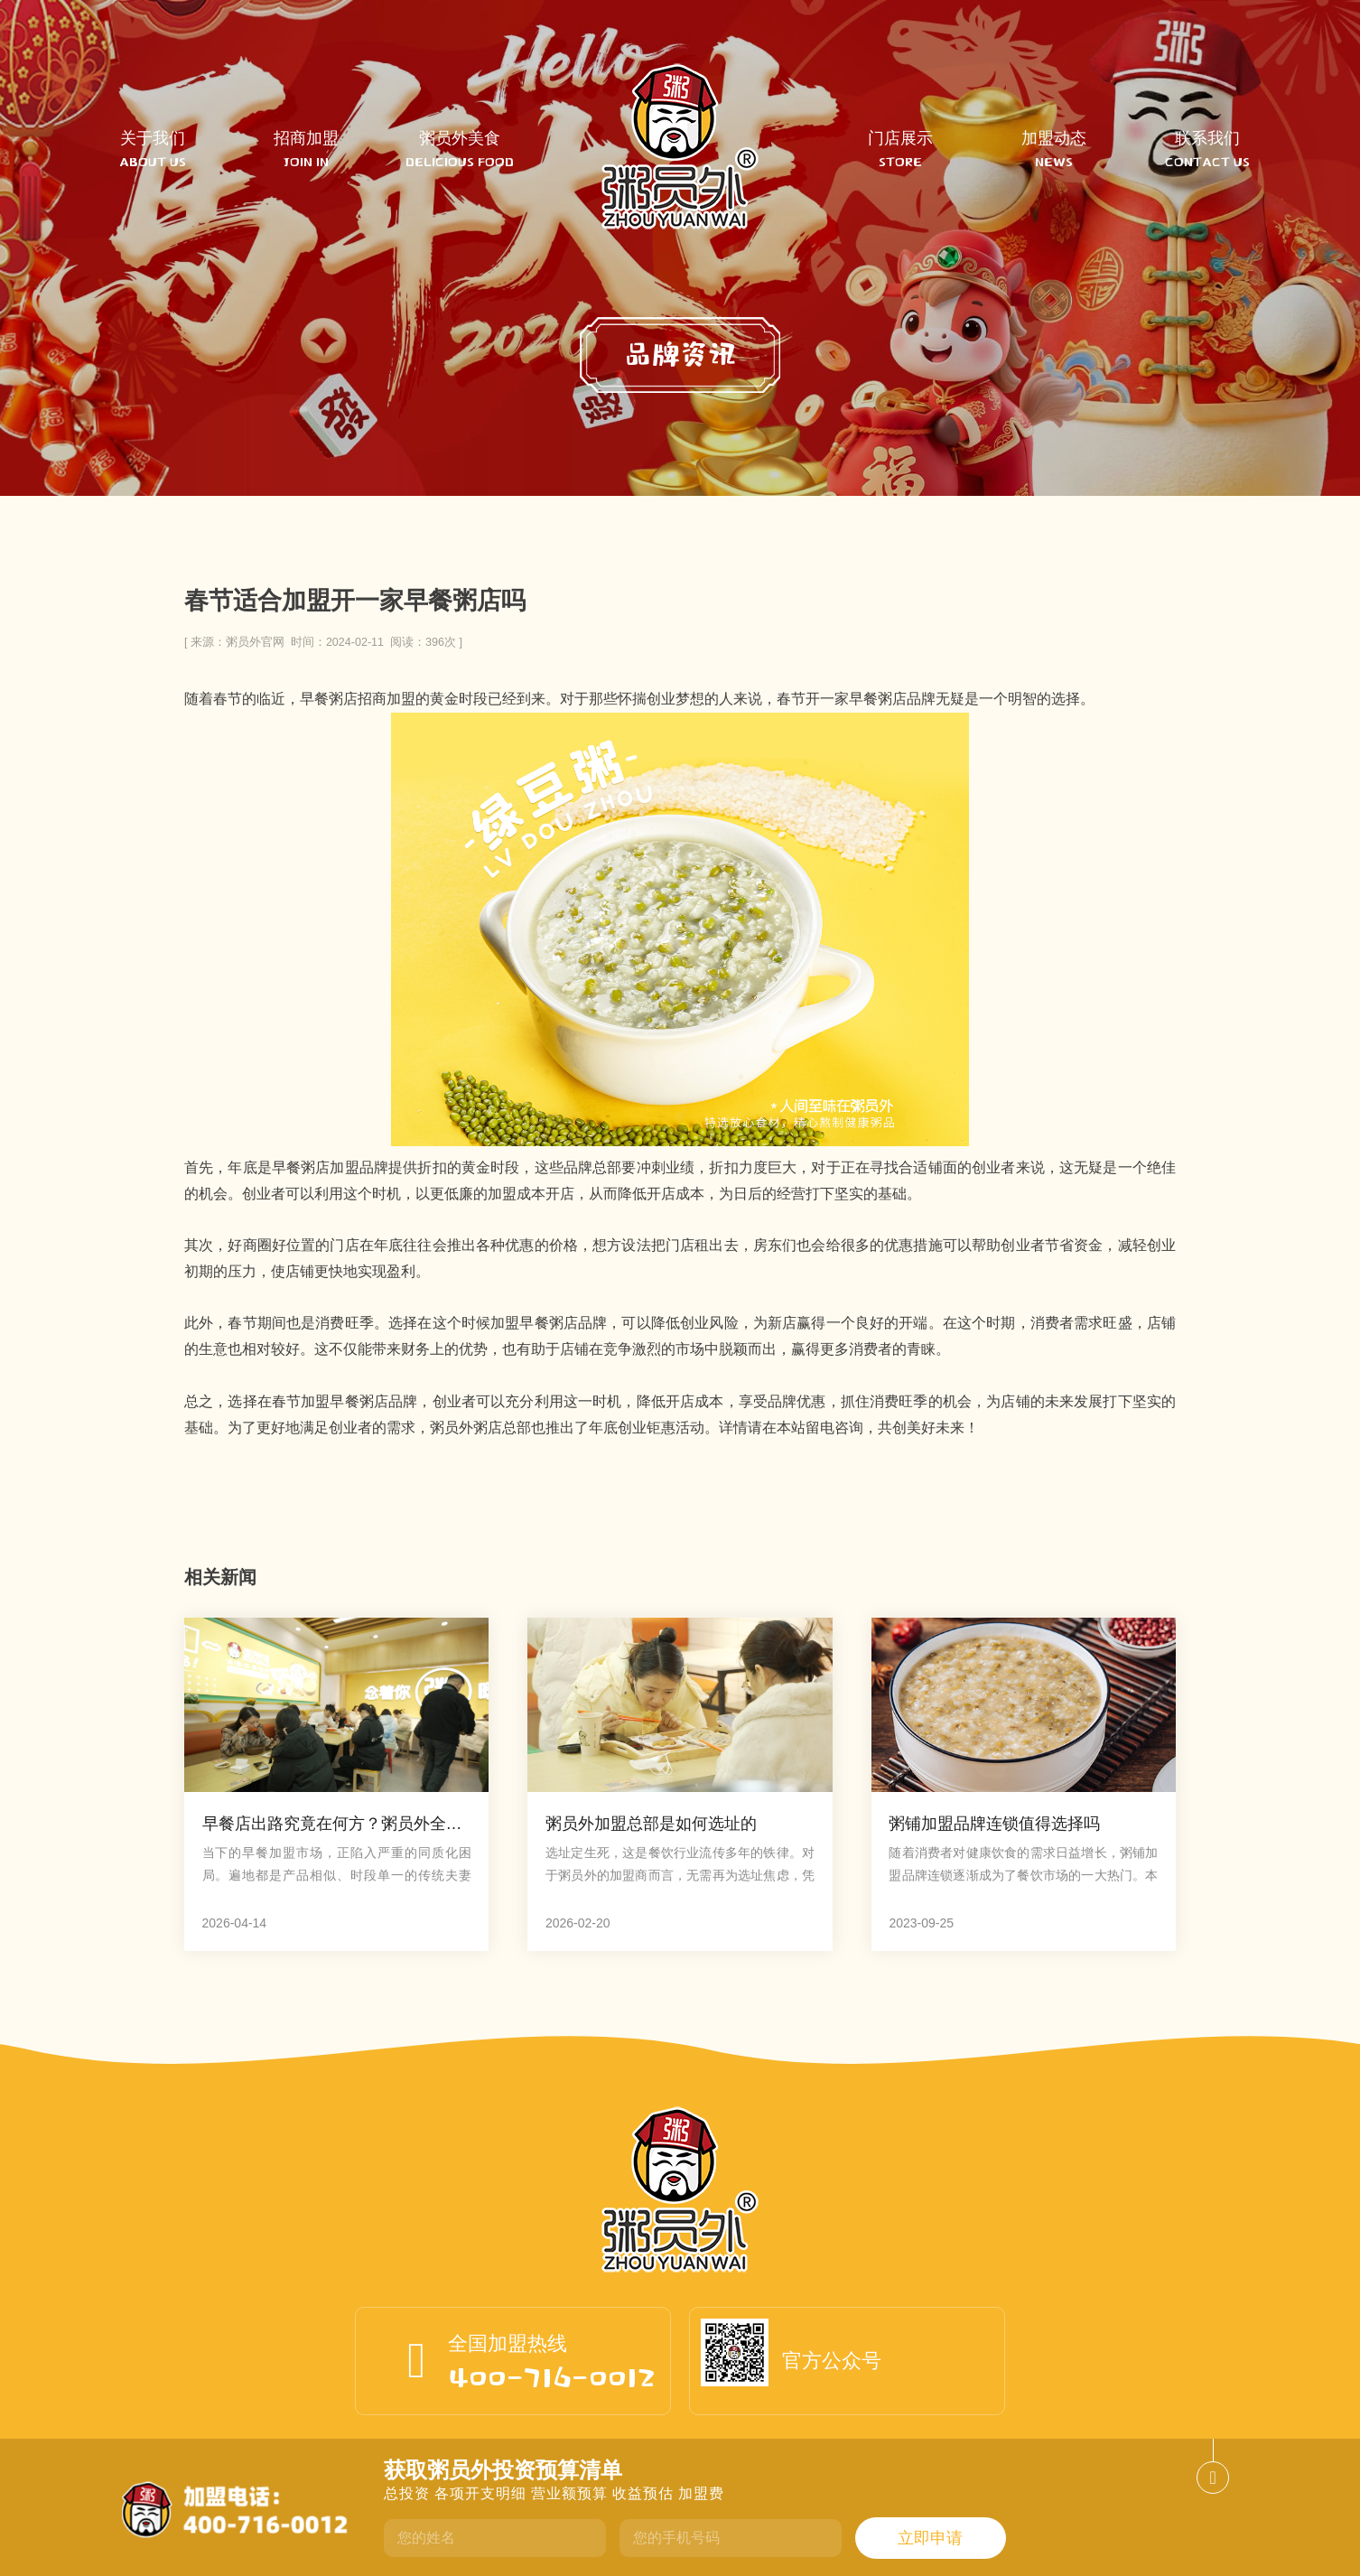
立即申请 (930, 2538)
